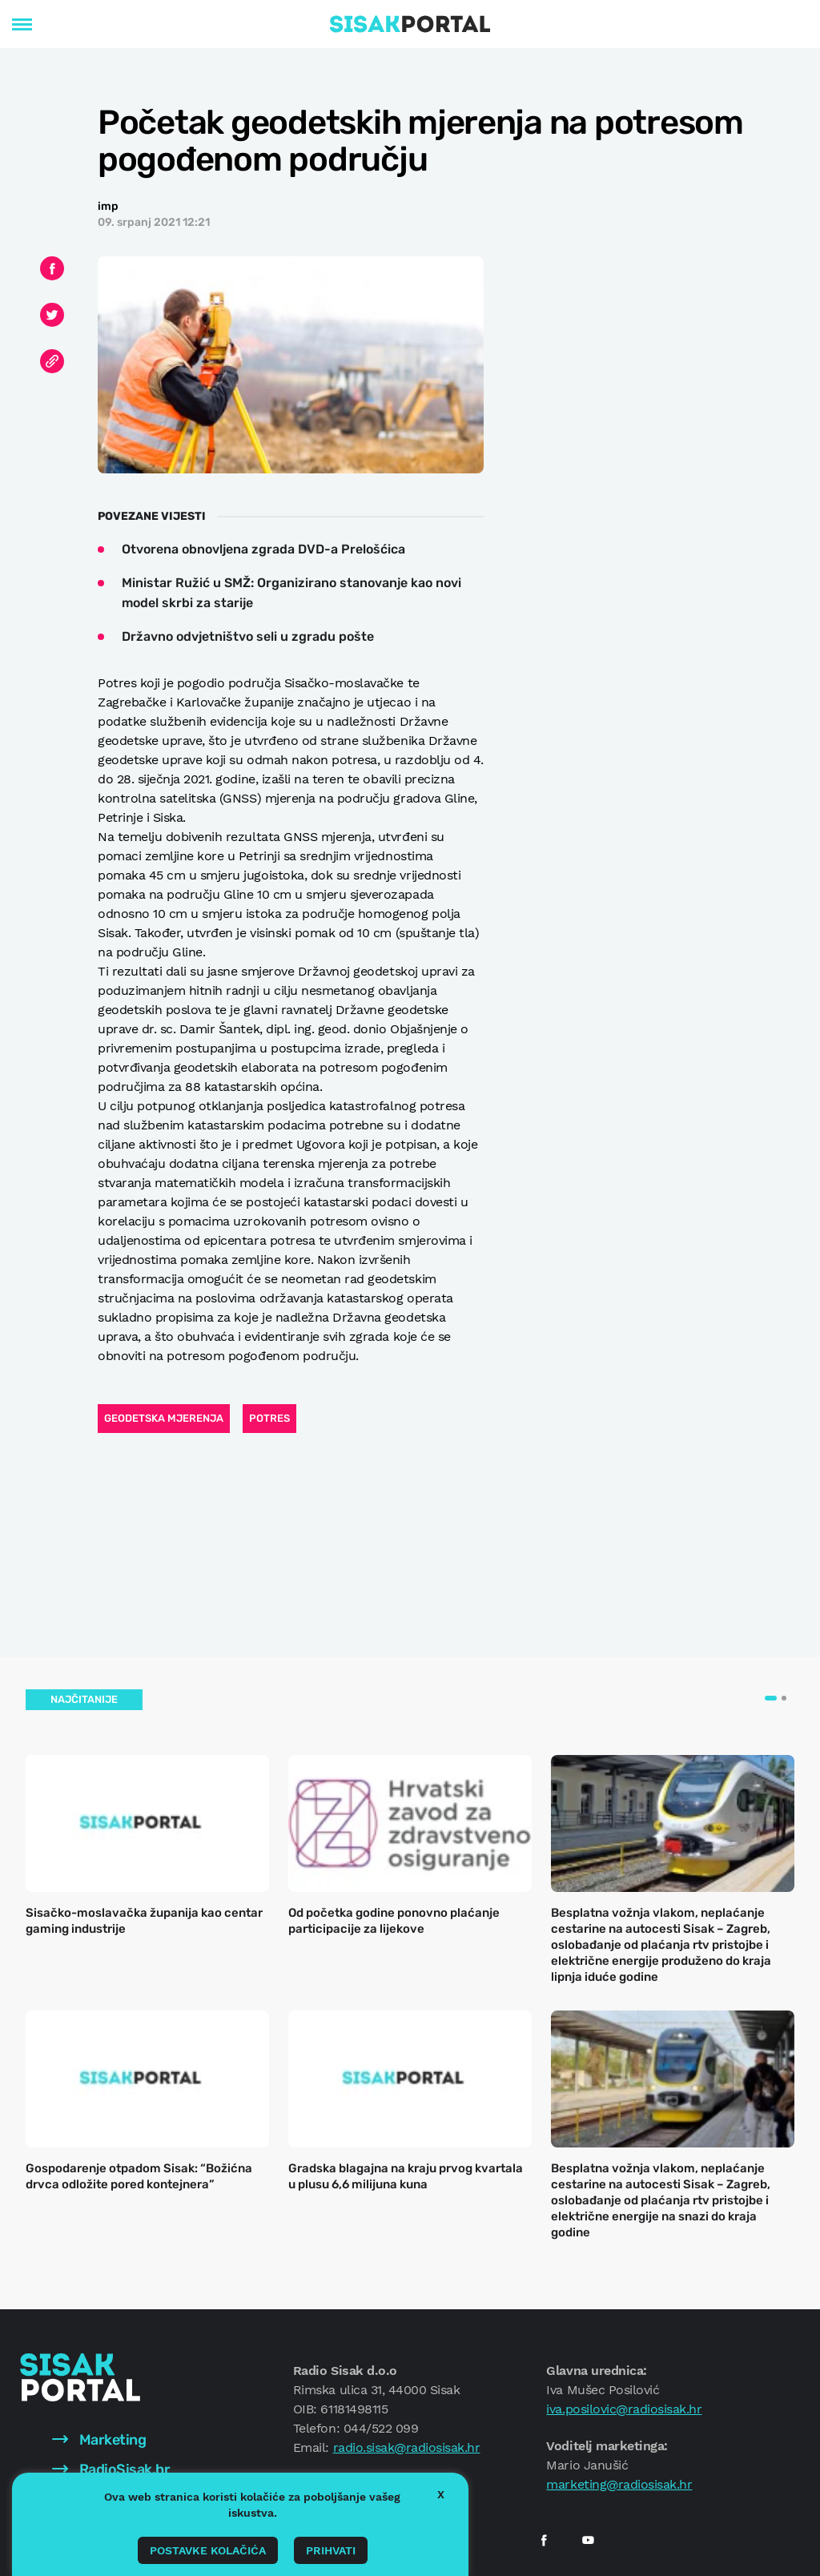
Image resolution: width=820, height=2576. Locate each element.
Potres (269, 1418)
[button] (771, 1698)
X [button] (440, 2494)
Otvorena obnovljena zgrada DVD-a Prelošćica (263, 549)
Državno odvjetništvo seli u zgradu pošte (248, 636)
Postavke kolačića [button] (208, 2550)
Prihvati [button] (331, 2550)
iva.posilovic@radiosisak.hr (623, 2409)
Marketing (99, 2440)
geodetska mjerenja (163, 1418)
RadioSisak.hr (111, 2469)
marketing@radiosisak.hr (619, 2484)
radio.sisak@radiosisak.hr (406, 2447)
